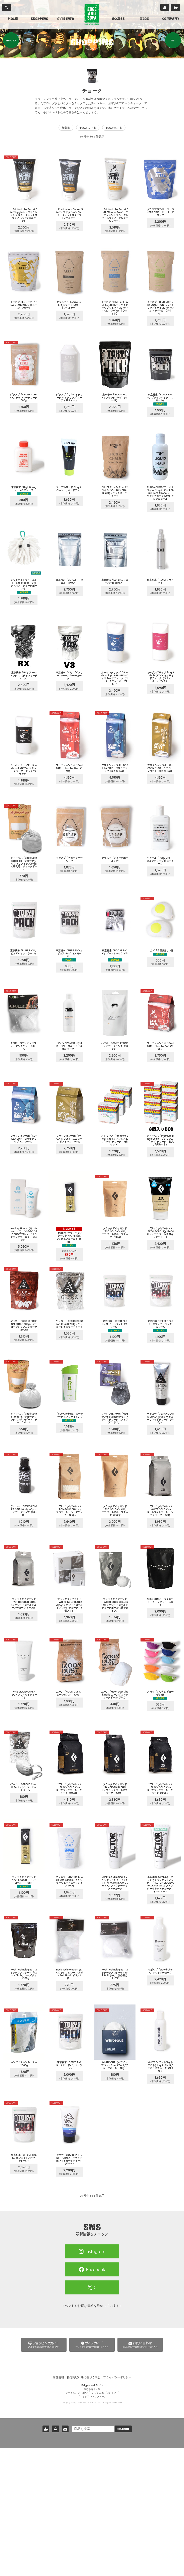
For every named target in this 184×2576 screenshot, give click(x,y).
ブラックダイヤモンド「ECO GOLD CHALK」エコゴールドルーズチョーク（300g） (69, 1592)
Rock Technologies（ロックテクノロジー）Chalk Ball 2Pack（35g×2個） (69, 2084)
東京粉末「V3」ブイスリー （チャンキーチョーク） (69, 704)
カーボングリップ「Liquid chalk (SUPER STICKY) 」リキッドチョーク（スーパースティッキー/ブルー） (114, 707)
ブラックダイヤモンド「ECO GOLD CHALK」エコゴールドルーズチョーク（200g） (115, 1592)
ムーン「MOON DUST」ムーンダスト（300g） (69, 1786)
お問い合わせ (65, 2556)
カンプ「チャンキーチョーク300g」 (24, 2180)
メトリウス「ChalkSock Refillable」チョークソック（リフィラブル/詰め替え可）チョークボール (24, 904)
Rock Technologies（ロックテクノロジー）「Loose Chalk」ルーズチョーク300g (23, 2084)
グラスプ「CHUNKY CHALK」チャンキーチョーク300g (23, 409)
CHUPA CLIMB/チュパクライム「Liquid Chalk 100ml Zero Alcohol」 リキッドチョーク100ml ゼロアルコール (160, 510)
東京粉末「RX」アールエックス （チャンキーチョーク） (23, 704)
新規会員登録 (45, 2556)
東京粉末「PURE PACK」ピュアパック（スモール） (69, 999)
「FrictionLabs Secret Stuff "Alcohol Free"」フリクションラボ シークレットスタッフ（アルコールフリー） (114, 215)
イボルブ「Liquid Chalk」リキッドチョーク (160, 2081)
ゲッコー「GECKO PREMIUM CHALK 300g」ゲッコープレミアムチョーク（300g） (23, 1395)
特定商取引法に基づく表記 (83, 2505)
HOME (13, 19)
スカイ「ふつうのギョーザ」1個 (160, 1786)
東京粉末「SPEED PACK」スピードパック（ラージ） (69, 2181)
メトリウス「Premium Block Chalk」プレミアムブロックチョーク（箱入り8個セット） (160, 1198)
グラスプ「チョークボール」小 (69, 900)
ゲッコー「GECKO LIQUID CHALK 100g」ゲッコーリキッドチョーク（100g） (160, 1493)
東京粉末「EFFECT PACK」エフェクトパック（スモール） (160, 1393)
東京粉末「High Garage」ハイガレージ (23, 506)
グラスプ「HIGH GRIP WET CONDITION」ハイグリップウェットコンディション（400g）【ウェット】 (114, 313)
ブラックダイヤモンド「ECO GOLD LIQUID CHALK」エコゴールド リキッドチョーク (160, 1296)
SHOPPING (39, 19)
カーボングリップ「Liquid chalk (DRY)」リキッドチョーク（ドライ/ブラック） (23, 804)
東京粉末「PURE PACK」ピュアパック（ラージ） (23, 998)
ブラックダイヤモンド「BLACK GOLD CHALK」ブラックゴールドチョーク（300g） (69, 1887)
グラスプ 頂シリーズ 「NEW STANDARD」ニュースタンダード (23, 310)
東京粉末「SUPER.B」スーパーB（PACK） (114, 604)
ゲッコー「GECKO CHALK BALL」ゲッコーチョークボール (23, 1885)
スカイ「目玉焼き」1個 (160, 996)
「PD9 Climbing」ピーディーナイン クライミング (69, 1490)
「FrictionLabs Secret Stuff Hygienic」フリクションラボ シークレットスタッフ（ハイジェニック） (23, 215)
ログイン (55, 2556)
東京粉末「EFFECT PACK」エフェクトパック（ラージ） (24, 2279)
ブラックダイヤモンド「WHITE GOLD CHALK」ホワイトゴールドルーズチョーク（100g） (24, 1690)
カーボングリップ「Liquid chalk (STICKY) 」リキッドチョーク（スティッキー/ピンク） (160, 706)
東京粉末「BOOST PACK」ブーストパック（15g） (114, 999)
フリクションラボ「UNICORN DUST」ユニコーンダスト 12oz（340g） (160, 802)
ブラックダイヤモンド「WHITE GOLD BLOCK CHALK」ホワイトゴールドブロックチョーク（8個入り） (69, 1692)
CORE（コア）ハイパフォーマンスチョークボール (24, 1098)
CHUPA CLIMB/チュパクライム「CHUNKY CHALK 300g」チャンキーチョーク (114, 509)
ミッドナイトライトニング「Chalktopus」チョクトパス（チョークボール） (24, 607)
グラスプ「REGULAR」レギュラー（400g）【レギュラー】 (69, 310)
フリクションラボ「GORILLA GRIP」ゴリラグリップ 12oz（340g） (114, 802)
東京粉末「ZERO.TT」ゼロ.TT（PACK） (69, 604)
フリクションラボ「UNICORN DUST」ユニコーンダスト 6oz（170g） (69, 1196)
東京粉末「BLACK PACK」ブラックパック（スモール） (160, 409)
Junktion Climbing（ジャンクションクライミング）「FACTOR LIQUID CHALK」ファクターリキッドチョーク (114, 1987)
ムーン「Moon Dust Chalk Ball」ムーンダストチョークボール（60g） (114, 1787)
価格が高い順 (113, 128)
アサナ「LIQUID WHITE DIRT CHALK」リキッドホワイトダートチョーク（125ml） (69, 2281)
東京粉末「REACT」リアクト (160, 604)
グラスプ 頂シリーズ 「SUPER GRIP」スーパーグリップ (160, 212)
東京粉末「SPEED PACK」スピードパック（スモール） (115, 1393)
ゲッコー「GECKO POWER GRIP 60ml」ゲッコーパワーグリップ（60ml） (23, 1592)
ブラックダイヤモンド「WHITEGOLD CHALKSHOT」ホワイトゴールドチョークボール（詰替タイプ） (114, 1692)
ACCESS (118, 19)
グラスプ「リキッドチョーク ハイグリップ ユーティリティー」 (69, 409)
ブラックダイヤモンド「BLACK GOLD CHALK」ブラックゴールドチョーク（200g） (115, 1887)
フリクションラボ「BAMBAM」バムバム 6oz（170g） (160, 1098)
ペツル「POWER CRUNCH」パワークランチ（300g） (114, 1098)
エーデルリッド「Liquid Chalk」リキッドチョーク (69, 507)
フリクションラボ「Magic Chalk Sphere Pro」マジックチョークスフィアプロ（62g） (114, 1493)
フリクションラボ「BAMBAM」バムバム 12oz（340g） (69, 802)
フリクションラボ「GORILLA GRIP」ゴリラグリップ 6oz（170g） (23, 1196)
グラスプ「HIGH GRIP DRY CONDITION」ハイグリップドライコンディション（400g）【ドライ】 (160, 313)
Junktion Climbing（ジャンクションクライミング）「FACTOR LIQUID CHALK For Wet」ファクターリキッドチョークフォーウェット (160, 1988)
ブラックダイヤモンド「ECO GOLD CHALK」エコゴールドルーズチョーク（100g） (115, 1296)
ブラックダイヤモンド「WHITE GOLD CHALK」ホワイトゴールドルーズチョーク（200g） (160, 1592)
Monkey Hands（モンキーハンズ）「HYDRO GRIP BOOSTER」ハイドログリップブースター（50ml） (23, 1298)
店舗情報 (58, 2505)
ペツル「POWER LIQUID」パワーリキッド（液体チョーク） (69, 1098)
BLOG (144, 19)
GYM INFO (65, 19)
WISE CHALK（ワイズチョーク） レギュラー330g (160, 1689)
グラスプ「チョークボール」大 (115, 900)
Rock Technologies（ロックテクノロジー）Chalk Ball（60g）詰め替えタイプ (114, 2084)
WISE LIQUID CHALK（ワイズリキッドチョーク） (24, 1787)
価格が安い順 (87, 128)
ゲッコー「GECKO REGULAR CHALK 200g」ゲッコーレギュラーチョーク (69, 1393)
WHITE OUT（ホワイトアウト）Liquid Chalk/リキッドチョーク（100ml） (160, 2182)
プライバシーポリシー (117, 2505)
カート (175, 7)
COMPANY (170, 19)
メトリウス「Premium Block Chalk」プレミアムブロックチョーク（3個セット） (114, 1198)
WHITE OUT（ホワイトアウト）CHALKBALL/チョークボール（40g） (114, 2181)
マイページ (164, 7)
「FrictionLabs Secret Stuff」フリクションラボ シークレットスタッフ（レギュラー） (69, 213)
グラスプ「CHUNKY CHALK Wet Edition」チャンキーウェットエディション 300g (69, 1985)
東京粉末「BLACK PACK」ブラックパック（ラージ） (115, 409)
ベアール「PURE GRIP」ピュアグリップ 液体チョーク (160, 901)
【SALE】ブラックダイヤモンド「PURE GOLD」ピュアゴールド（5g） (69, 1299)
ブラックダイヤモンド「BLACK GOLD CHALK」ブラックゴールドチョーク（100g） (160, 1887)
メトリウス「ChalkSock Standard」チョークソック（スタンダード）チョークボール (24, 1493)
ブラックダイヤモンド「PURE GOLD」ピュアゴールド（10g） (23, 1984)
